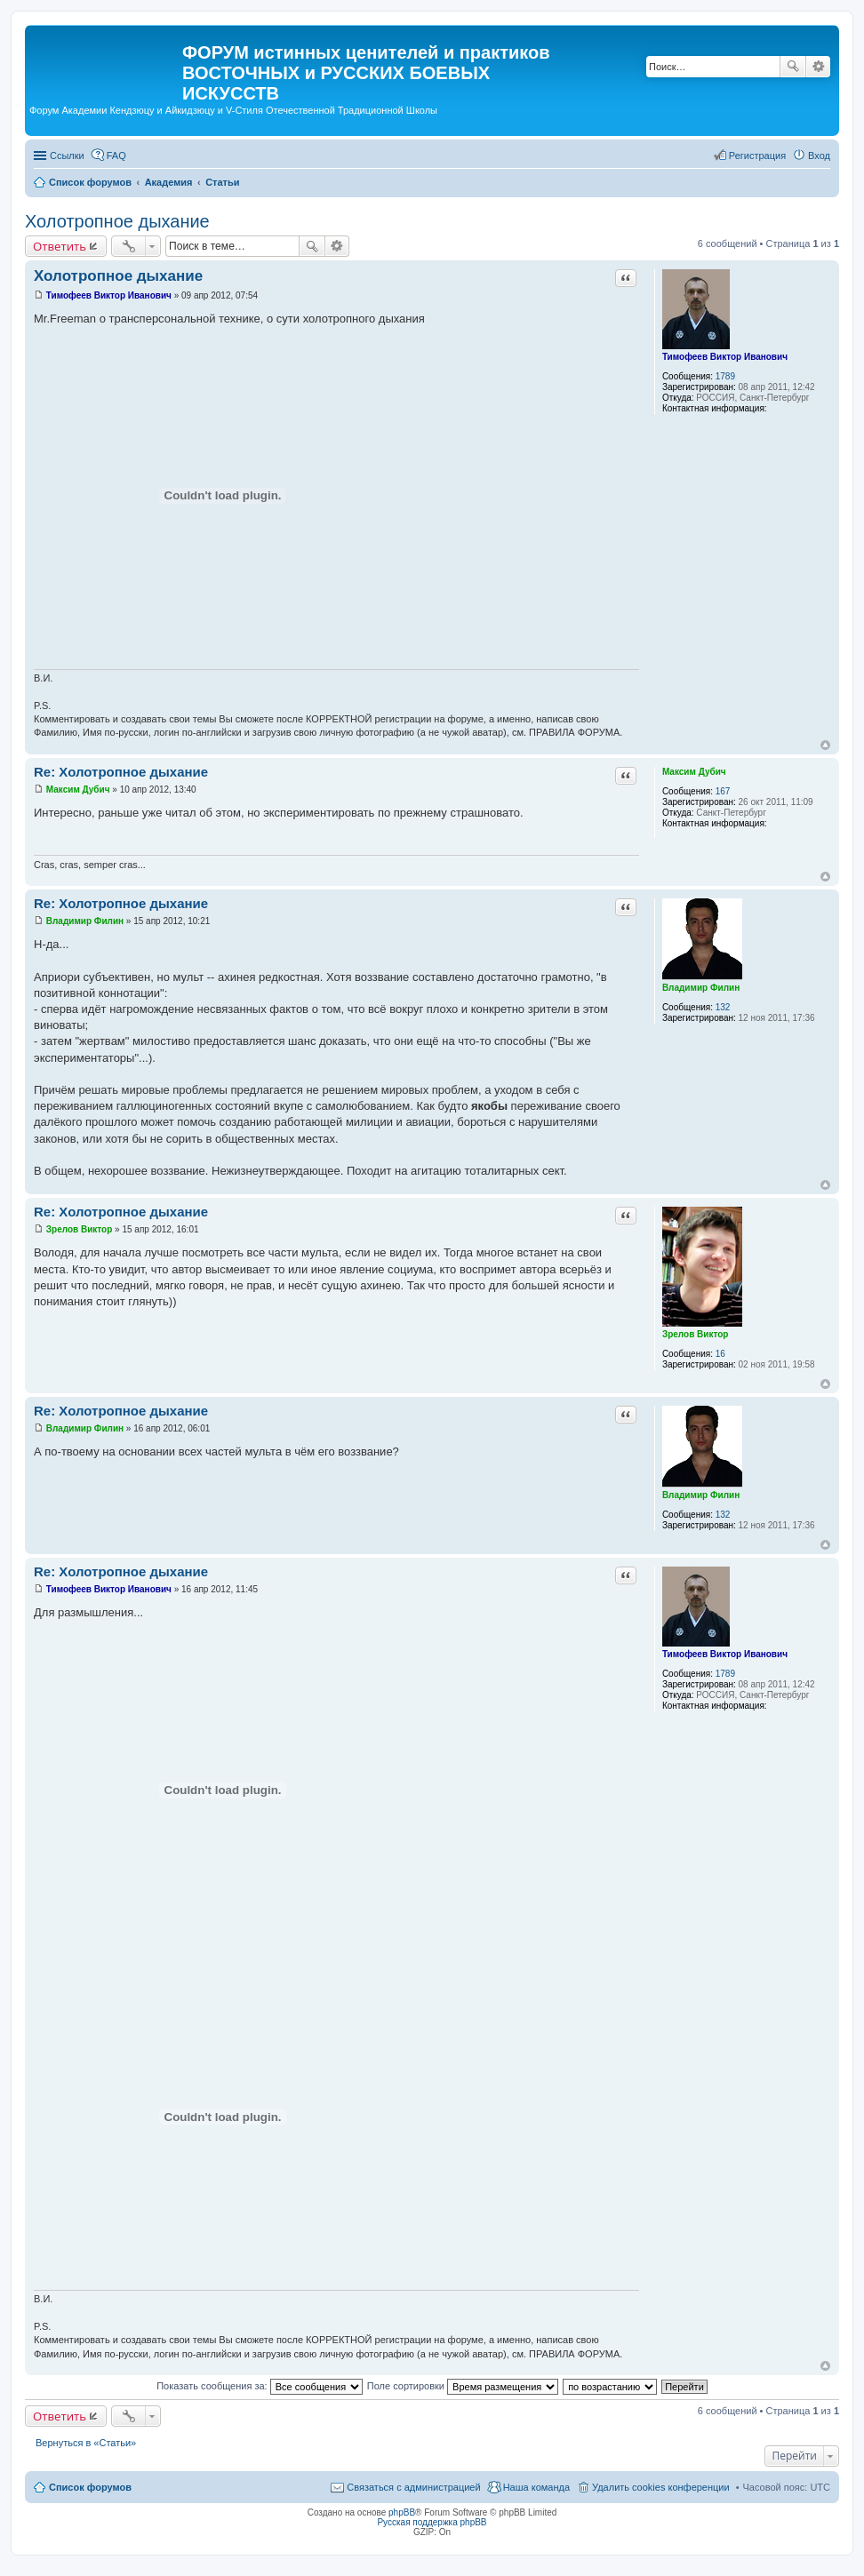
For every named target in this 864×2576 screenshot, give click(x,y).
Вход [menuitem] (819, 155)
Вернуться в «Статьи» (86, 2442)
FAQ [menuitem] (116, 155)
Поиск (793, 66)
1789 (725, 376)
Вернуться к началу (825, 745)
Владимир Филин (701, 988)
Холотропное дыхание (117, 221)
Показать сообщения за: (259, 2386)
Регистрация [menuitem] (757, 155)
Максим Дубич (694, 772)
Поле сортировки (462, 2386)
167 (723, 791)
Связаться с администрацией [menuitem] (413, 2487)
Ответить (59, 246)
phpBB (401, 2512)
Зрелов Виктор (695, 1334)
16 (720, 1354)
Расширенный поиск (818, 66)
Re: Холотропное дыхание (121, 771)
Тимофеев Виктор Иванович (725, 357)
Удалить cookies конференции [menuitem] (661, 2487)
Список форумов (90, 2487)
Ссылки (67, 155)
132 (723, 1007)
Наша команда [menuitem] (536, 2487)
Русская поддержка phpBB (431, 2522)
